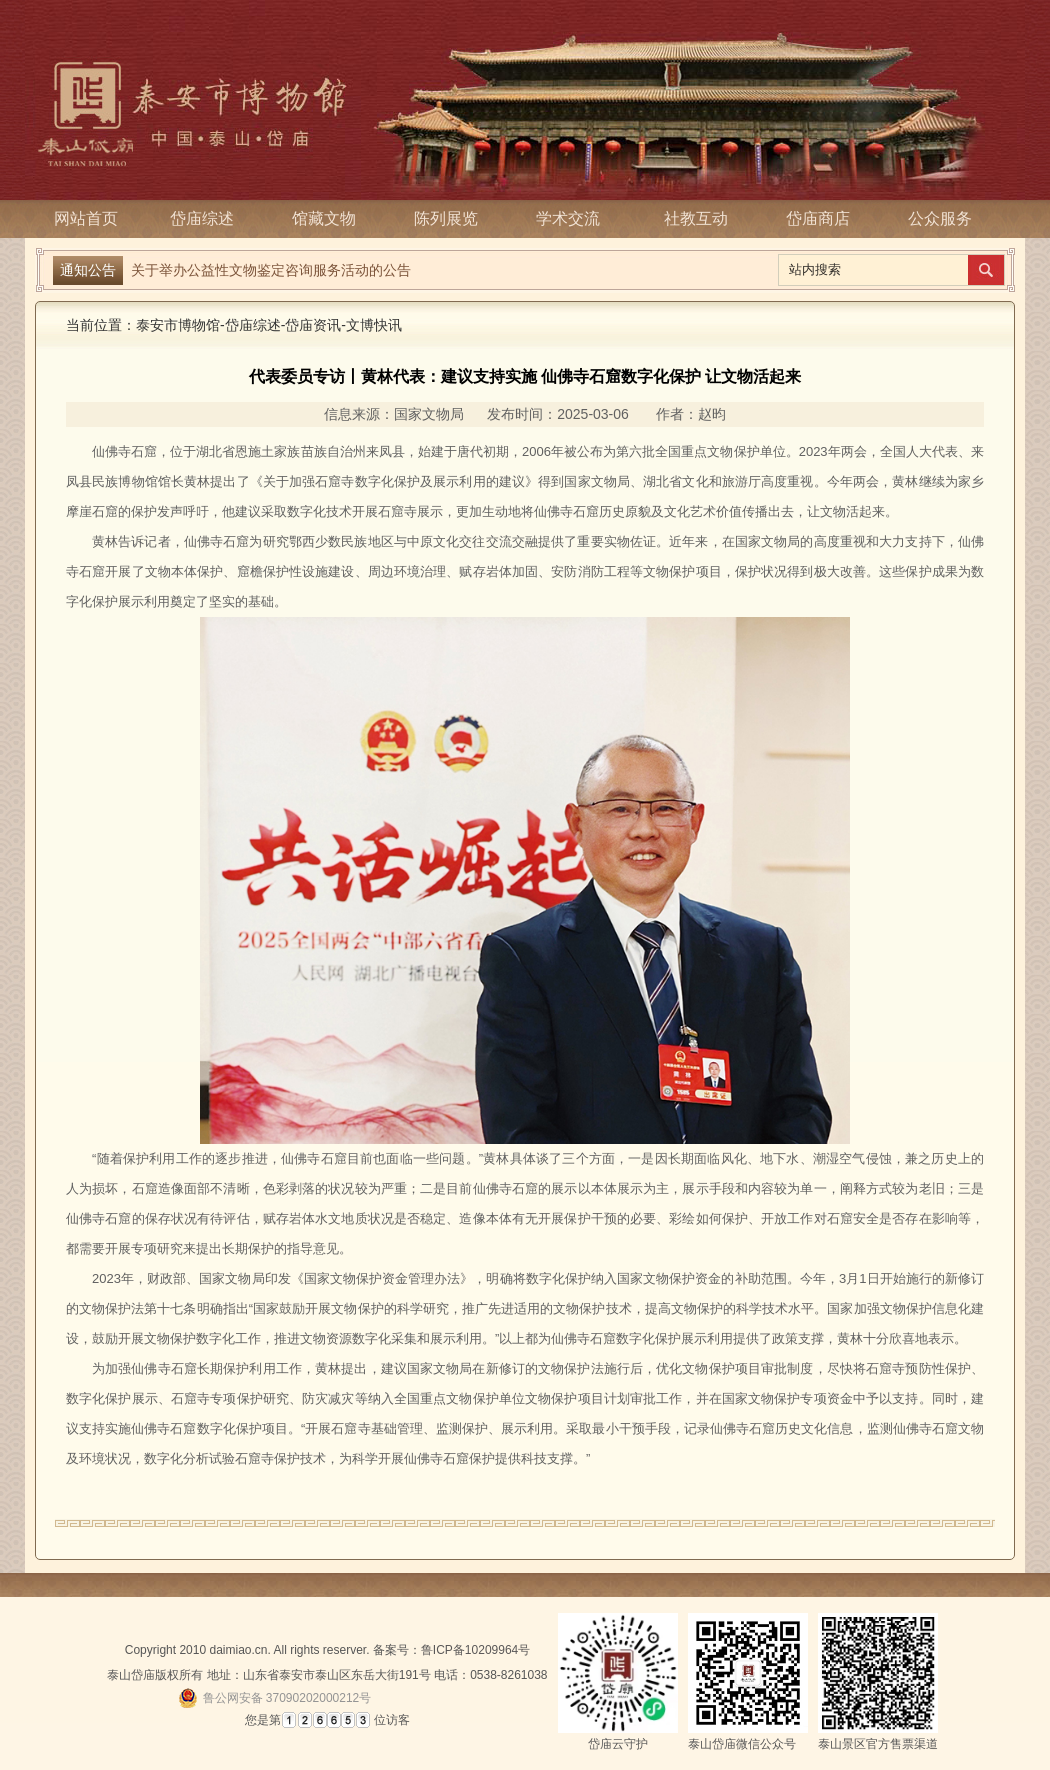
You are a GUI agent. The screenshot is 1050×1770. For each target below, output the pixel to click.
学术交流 (574, 218)
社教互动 (696, 218)
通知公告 (88, 270)
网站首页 (86, 218)
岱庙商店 (818, 218)
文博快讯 (374, 325)
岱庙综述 (208, 218)
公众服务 (940, 218)
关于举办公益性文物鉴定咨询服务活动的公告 (271, 267)
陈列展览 (452, 218)
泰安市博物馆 (178, 325)
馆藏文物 (330, 218)
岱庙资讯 (313, 325)
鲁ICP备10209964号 (475, 1650)
